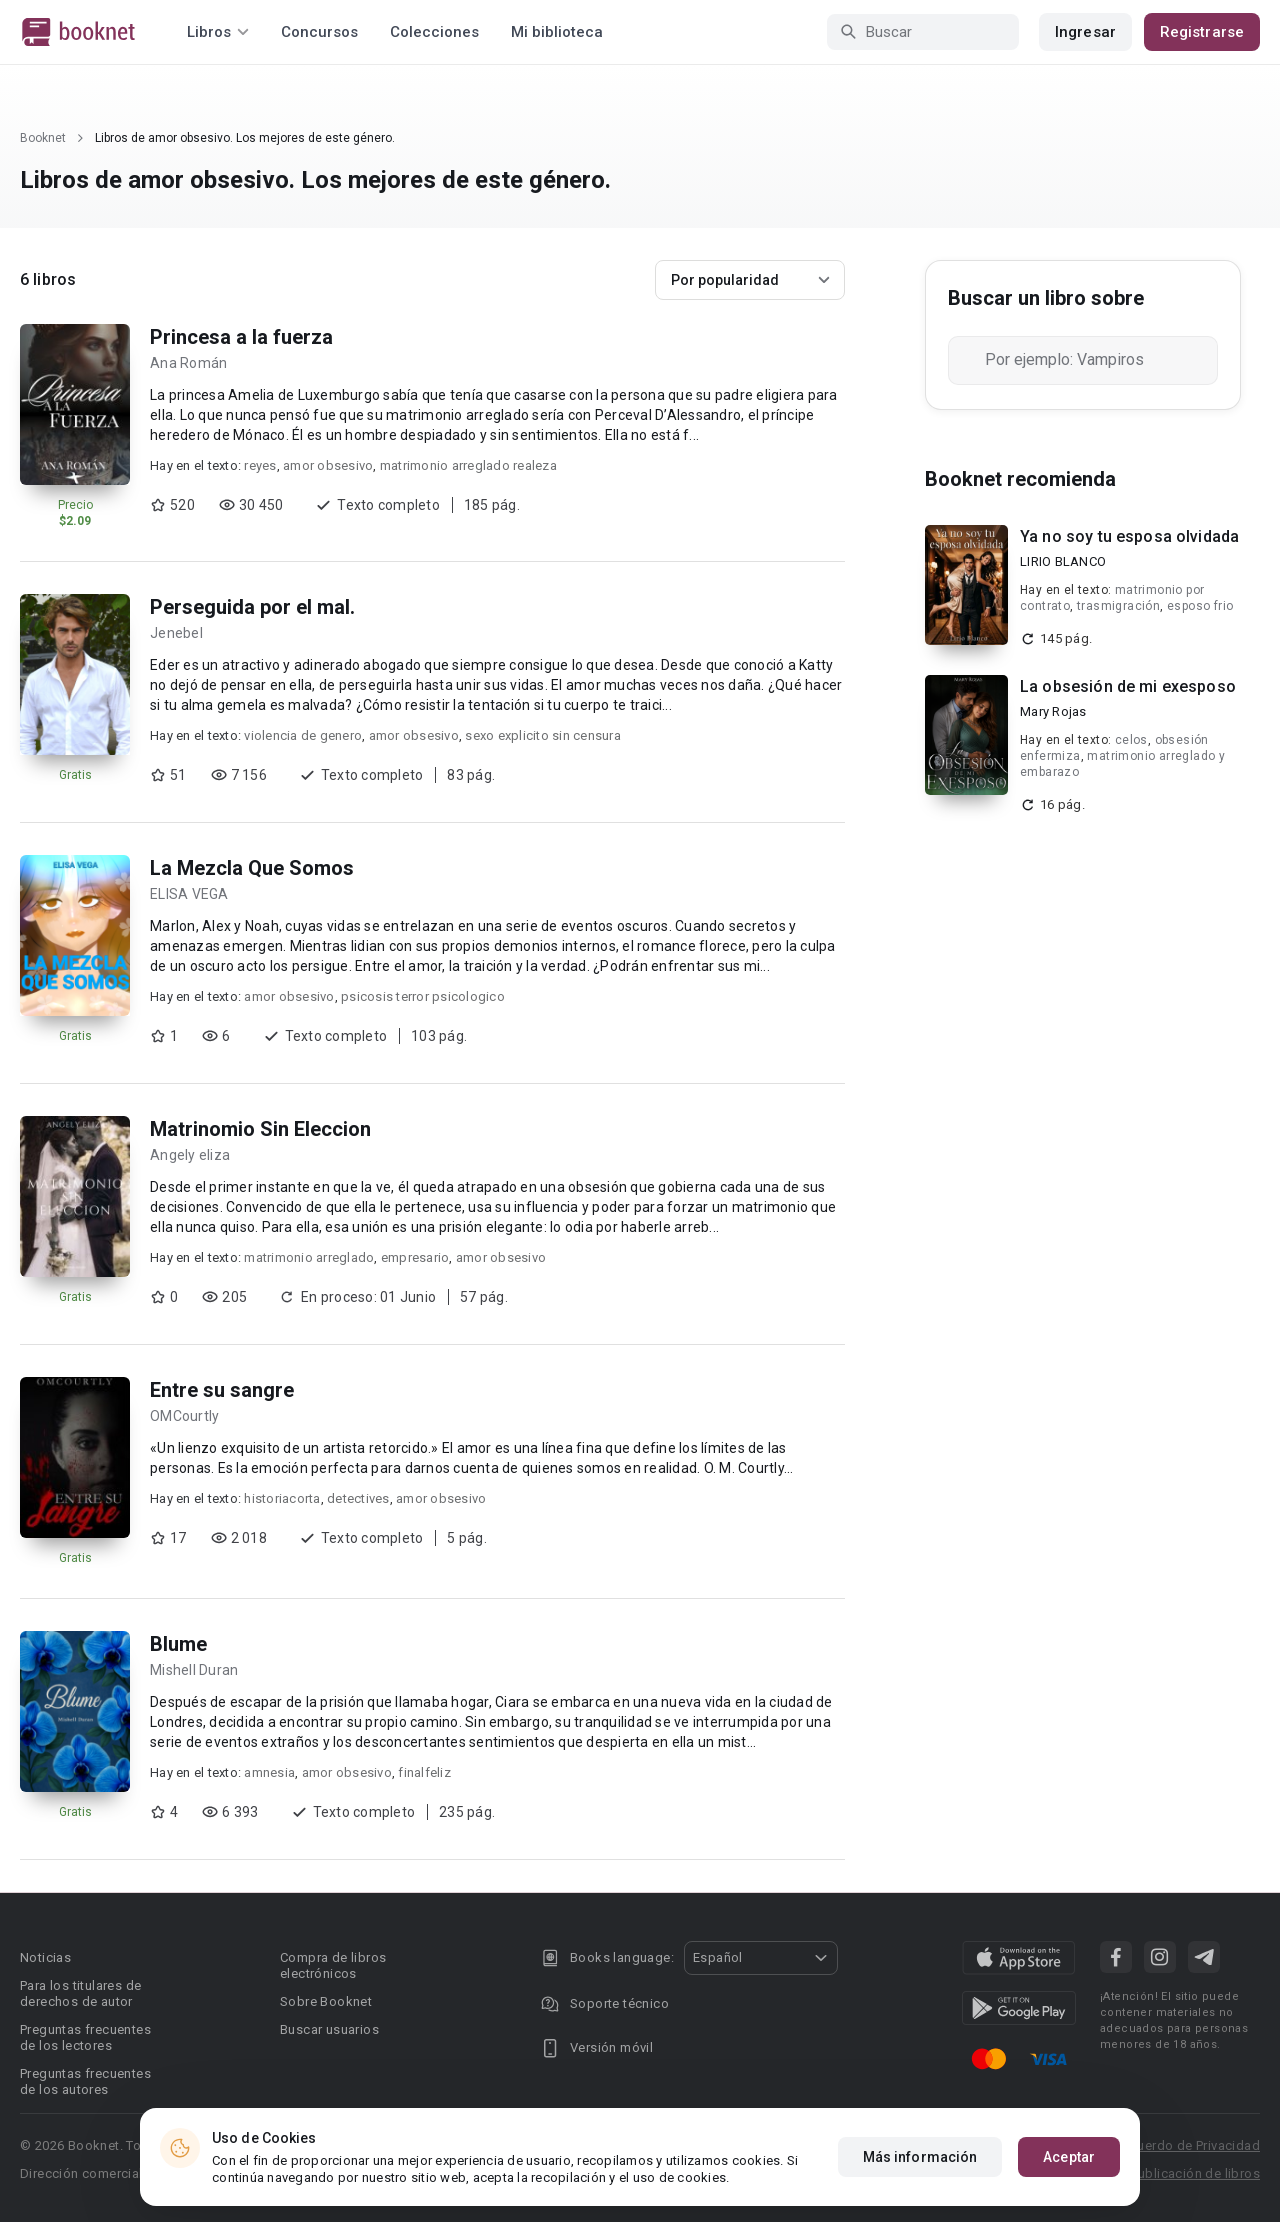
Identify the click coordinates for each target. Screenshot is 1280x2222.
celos (1131, 740)
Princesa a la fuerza (241, 337)
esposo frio (1200, 606)
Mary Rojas (1053, 711)
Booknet (43, 138)
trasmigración (1118, 606)
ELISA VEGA (189, 894)
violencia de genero (303, 735)
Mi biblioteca (557, 32)
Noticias (45, 1957)
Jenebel (176, 633)
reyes (260, 465)
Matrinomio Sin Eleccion (260, 1129)
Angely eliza (190, 1155)
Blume (178, 1644)
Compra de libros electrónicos (333, 1965)
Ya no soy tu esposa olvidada (1129, 536)
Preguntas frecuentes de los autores (85, 2081)
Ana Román (188, 363)
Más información (920, 2157)
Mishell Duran (194, 1670)
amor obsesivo (328, 465)
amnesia (269, 1772)
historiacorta (282, 1498)
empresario (415, 1257)
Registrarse (1202, 32)
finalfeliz (424, 1772)
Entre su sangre (222, 1390)
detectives (358, 1498)
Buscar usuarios (329, 2029)
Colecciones (434, 32)
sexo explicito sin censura (543, 735)
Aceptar (1069, 2157)
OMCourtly (184, 1416)
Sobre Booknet (326, 2001)
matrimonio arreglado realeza (468, 465)
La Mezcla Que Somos (252, 868)
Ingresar (1085, 32)
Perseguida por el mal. (252, 607)
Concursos (319, 32)
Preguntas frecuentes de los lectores (85, 2037)
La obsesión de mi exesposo (1128, 686)
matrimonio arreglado (309, 1257)
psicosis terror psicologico (423, 996)
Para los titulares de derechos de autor (80, 1993)
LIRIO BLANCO (1063, 561)
